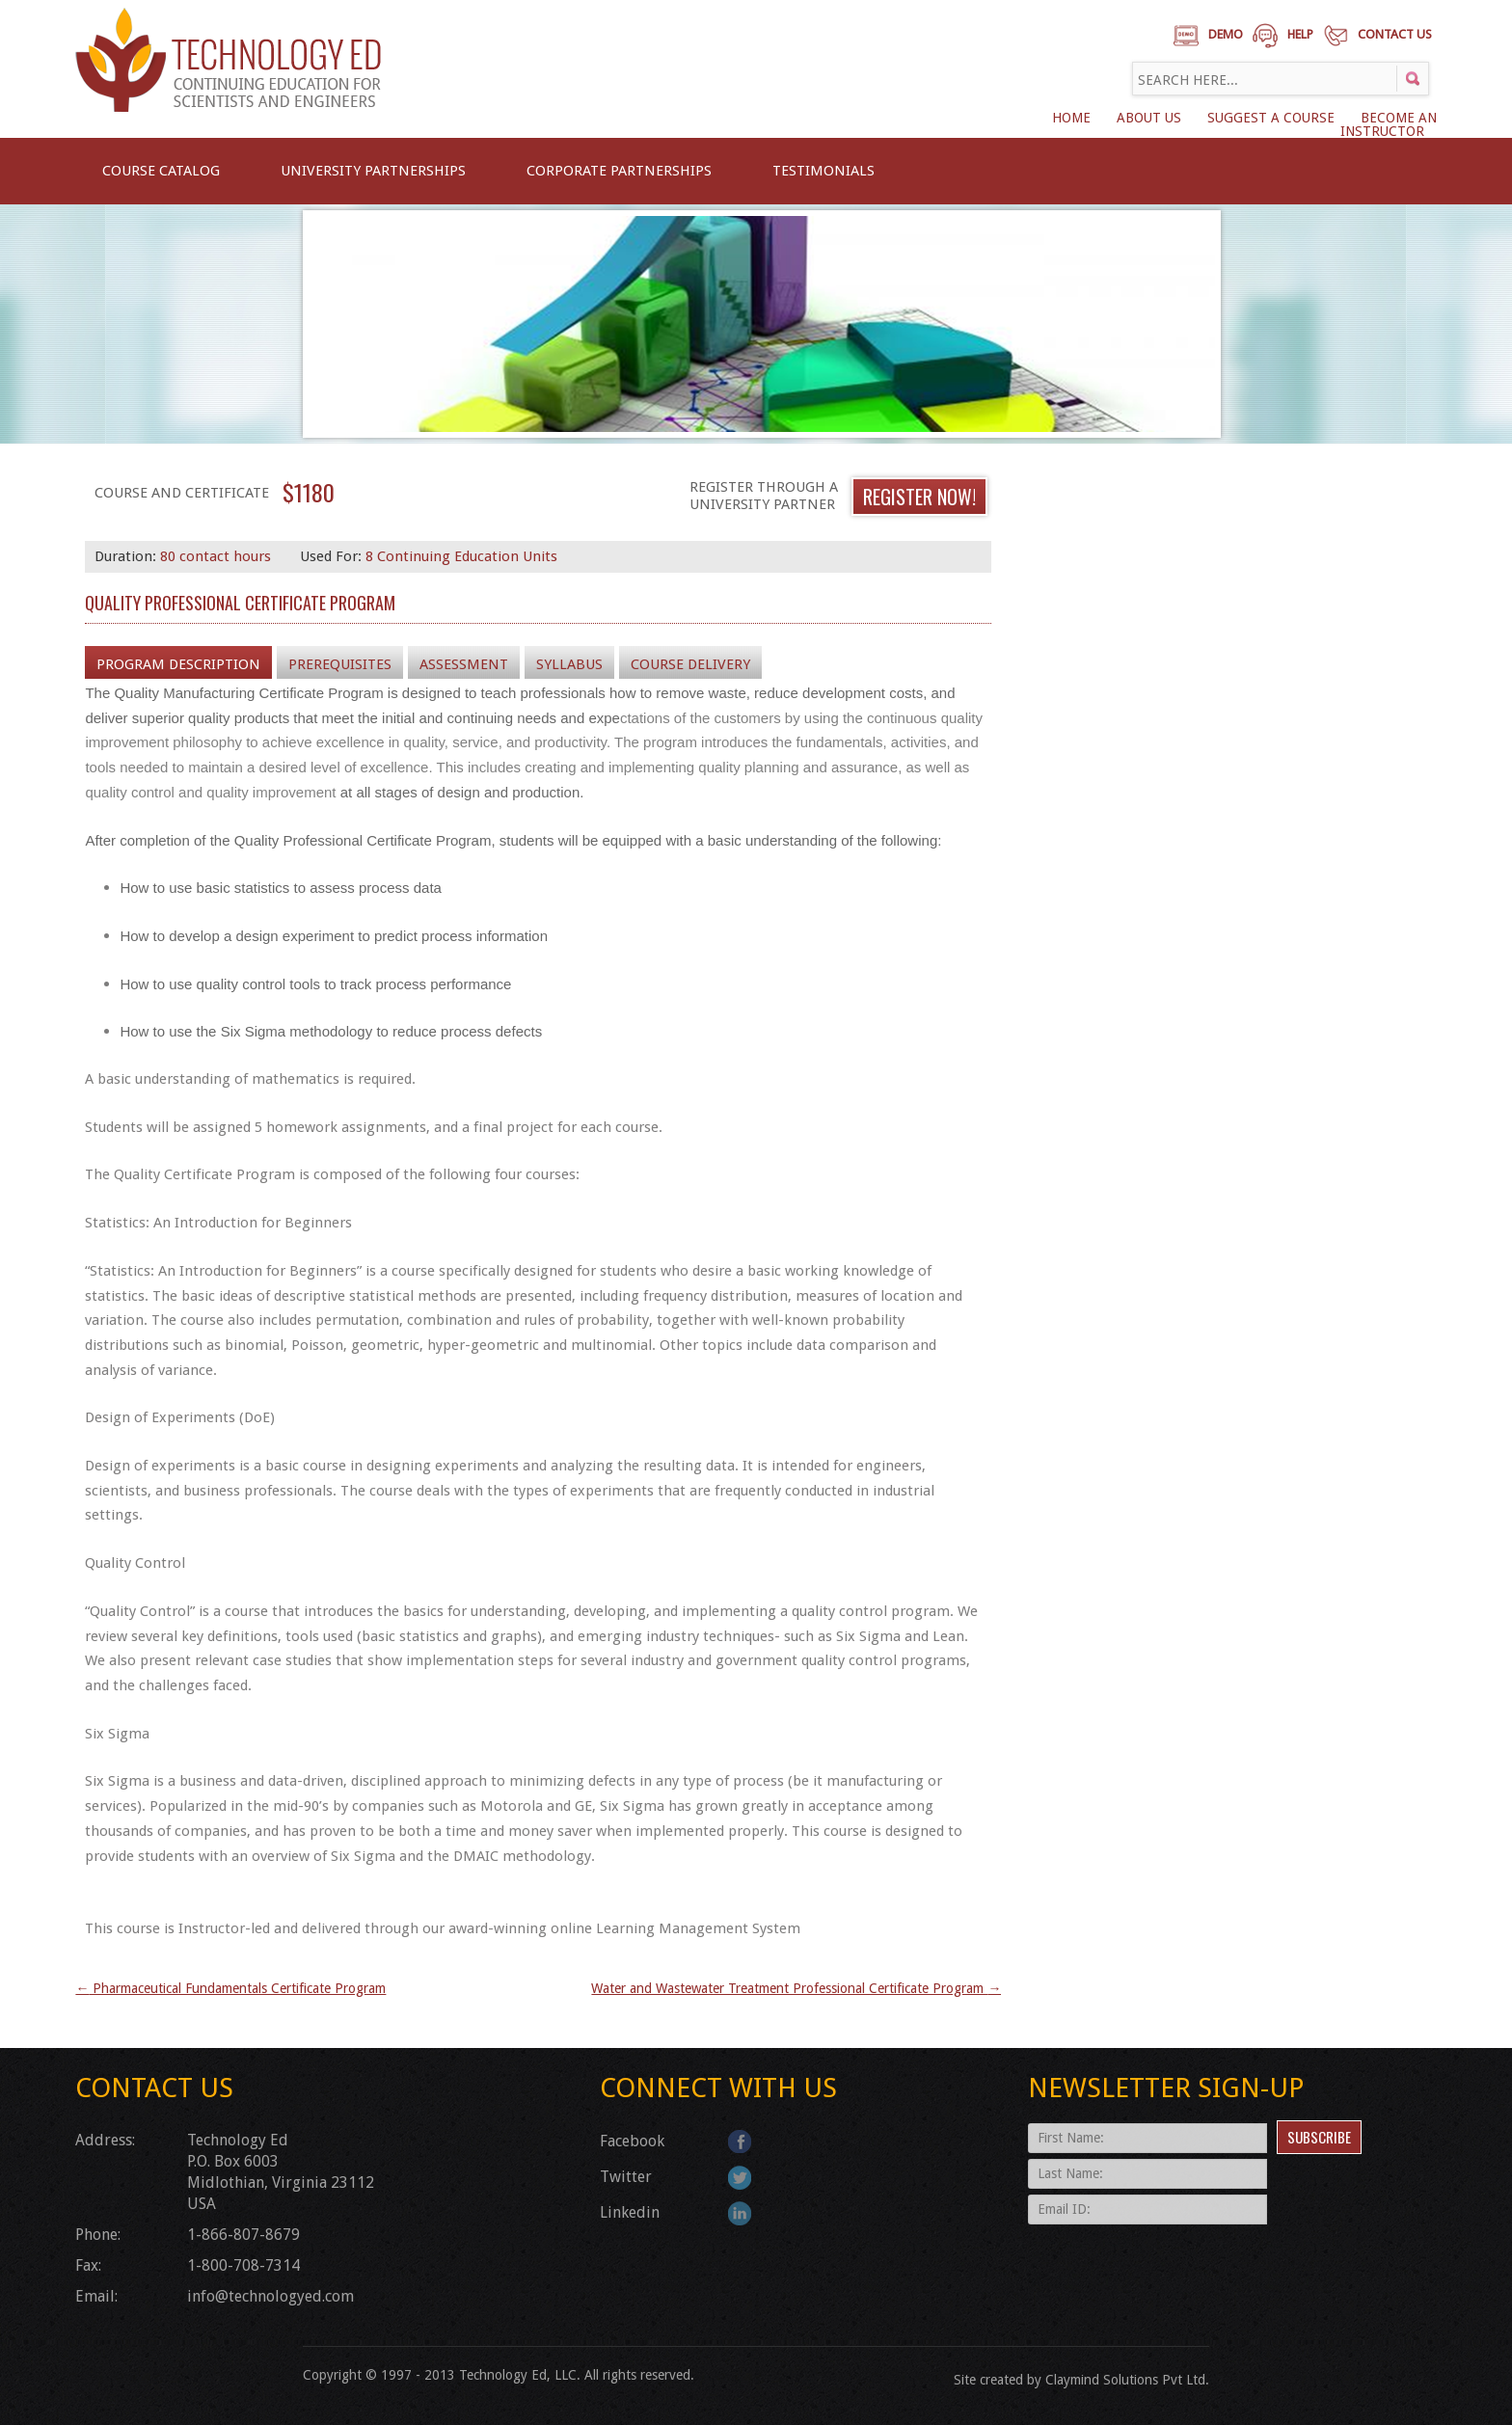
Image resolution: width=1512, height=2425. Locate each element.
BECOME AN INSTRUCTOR (1388, 124)
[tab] (178, 663)
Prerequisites (340, 664)
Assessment (463, 664)
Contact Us (1395, 34)
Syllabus (569, 664)
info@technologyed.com (270, 2296)
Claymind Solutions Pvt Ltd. (1127, 2379)
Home (1071, 117)
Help (1300, 34)
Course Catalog (161, 170)
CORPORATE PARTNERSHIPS (619, 170)
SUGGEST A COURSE (1271, 117)
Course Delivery (690, 664)
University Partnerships (373, 170)
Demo (1225, 34)
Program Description (178, 664)
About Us (1149, 117)
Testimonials (823, 170)
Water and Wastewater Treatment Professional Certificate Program (796, 1988)
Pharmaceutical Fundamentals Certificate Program (230, 1988)
